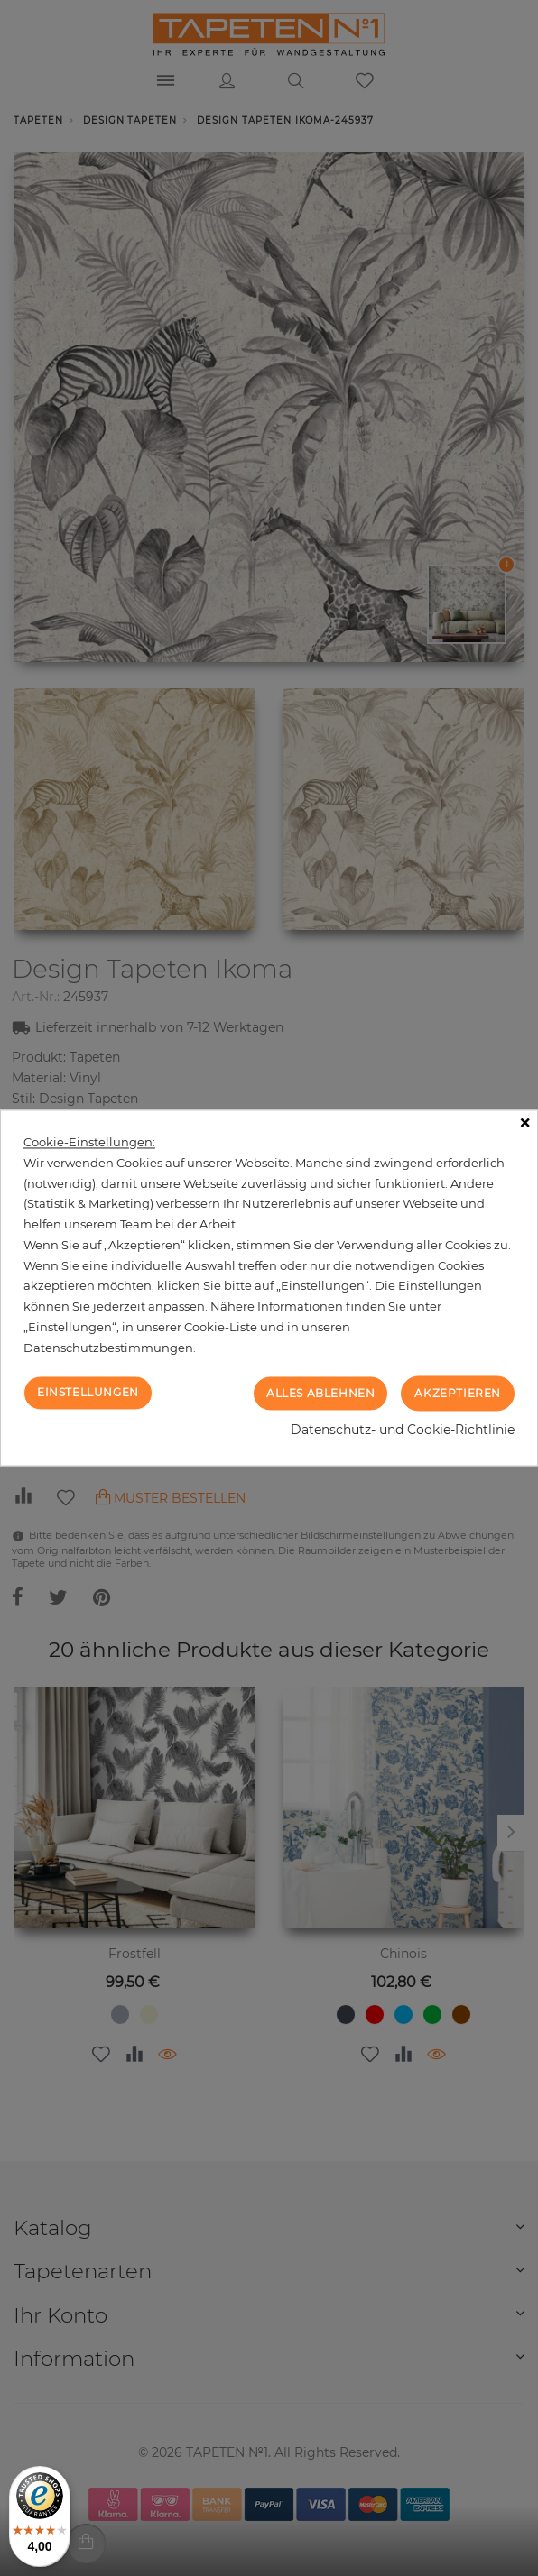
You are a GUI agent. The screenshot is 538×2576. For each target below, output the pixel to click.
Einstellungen (88, 1393)
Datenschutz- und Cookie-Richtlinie (403, 1430)
